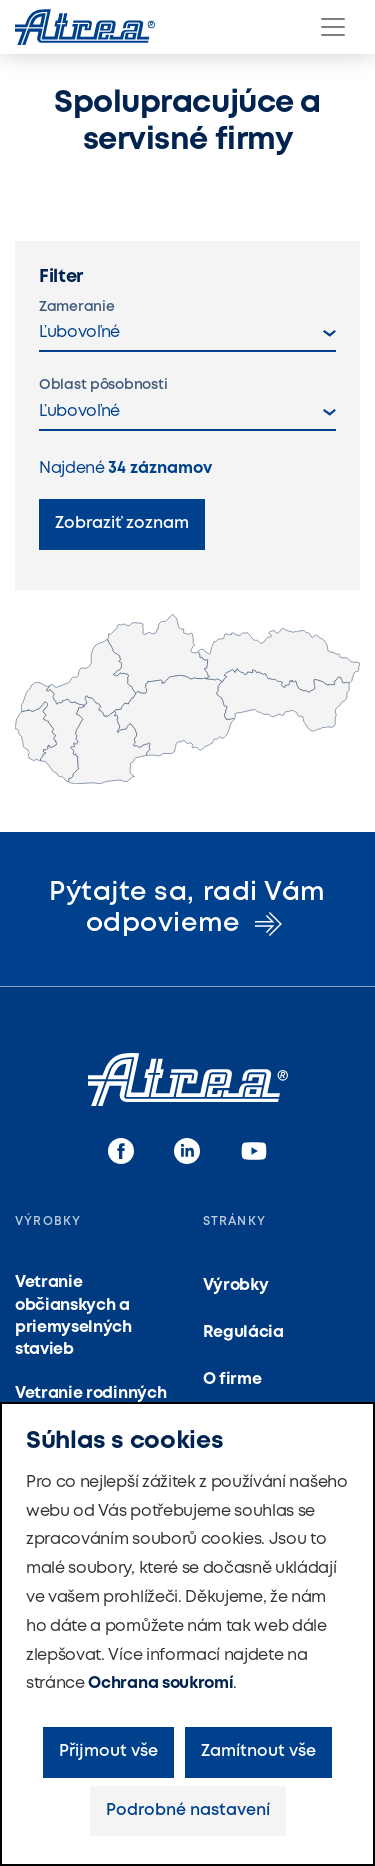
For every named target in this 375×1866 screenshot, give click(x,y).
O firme (232, 1379)
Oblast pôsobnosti (103, 385)
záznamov (160, 468)
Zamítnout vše (258, 1751)
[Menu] (333, 27)
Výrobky (236, 1285)
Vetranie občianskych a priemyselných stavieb (73, 1316)
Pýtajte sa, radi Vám (187, 908)
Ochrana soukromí (160, 1683)
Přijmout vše (108, 1751)
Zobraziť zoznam (122, 523)
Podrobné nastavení (188, 1810)
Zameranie (76, 307)
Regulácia (243, 1332)
